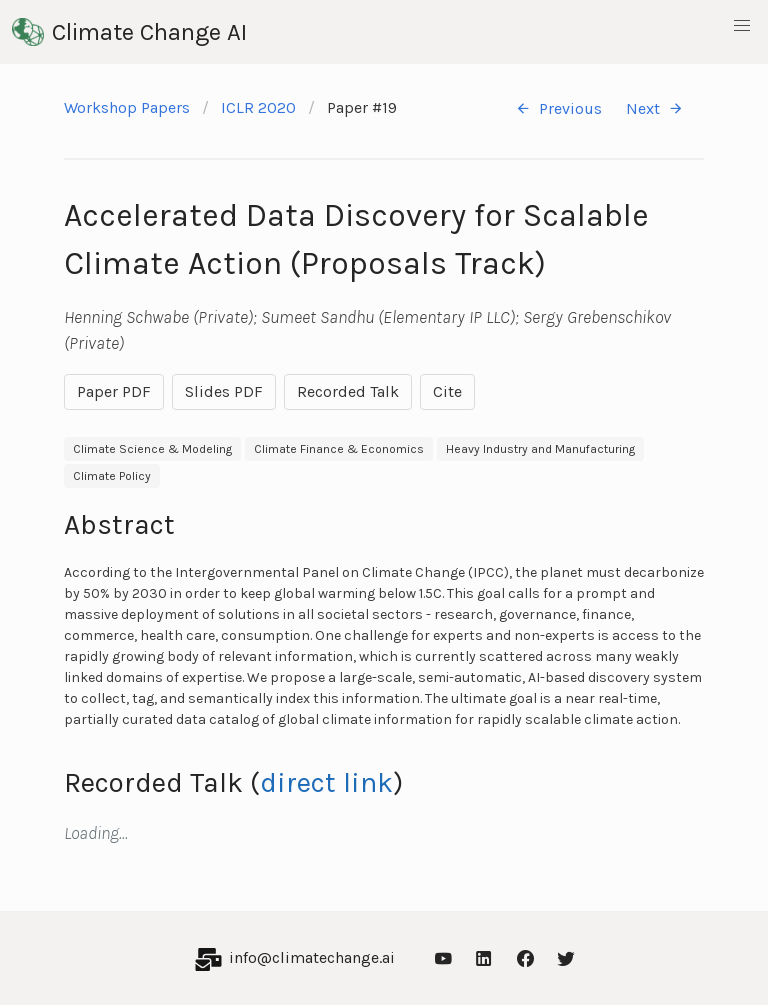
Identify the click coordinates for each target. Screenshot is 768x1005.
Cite (447, 391)
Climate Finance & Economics (339, 449)
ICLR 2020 (258, 107)
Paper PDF (114, 391)
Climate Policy (112, 476)
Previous (558, 108)
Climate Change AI (129, 32)
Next (655, 108)
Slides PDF (224, 391)
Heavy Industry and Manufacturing (540, 449)
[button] (742, 26)
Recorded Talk (348, 391)
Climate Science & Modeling (152, 449)
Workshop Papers (127, 107)
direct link (326, 782)
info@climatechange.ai (312, 957)
